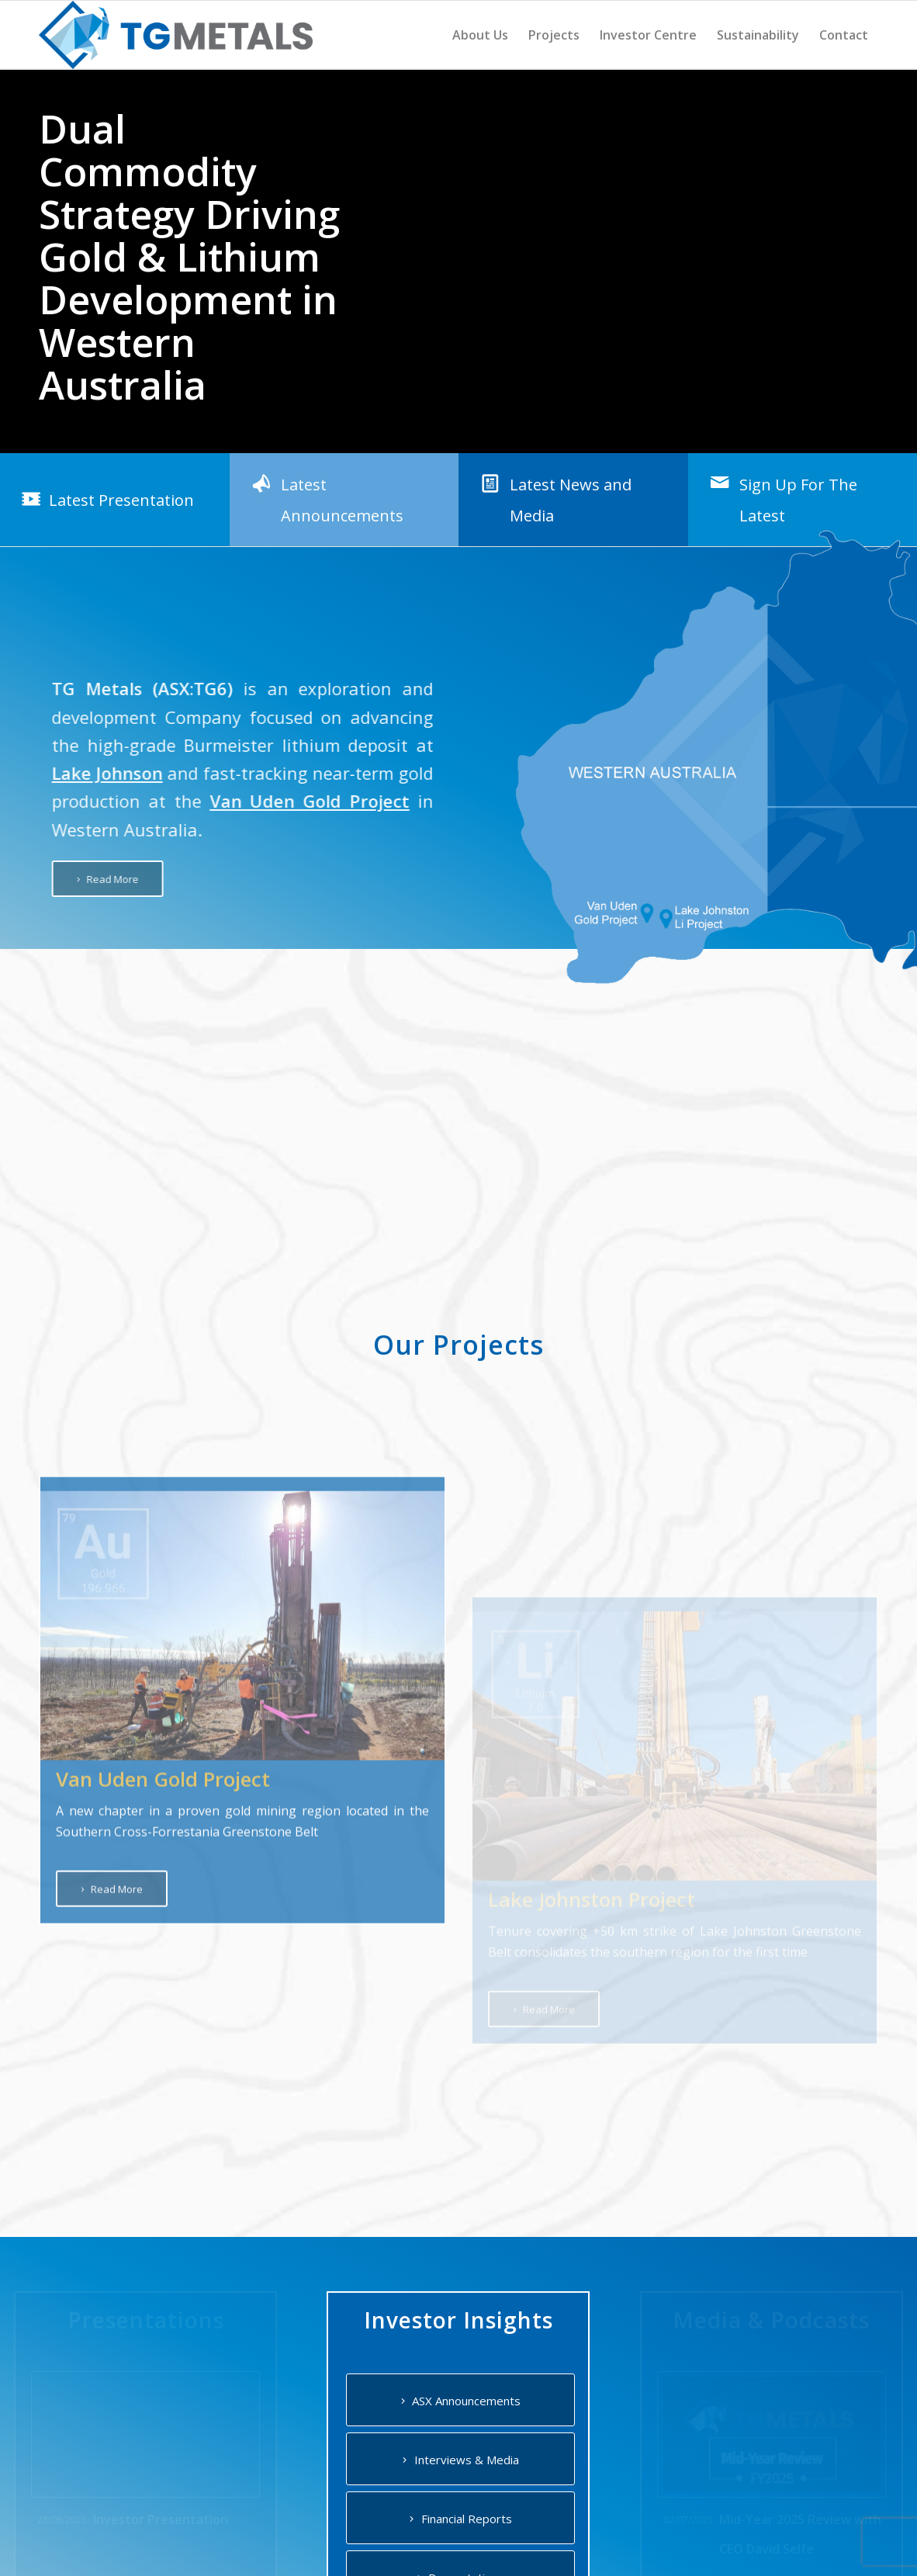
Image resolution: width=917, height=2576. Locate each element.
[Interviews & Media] (460, 2458)
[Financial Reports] (460, 2517)
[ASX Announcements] (460, 2399)
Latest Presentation (121, 499)
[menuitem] (480, 35)
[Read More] (85, 879)
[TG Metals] (176, 35)
